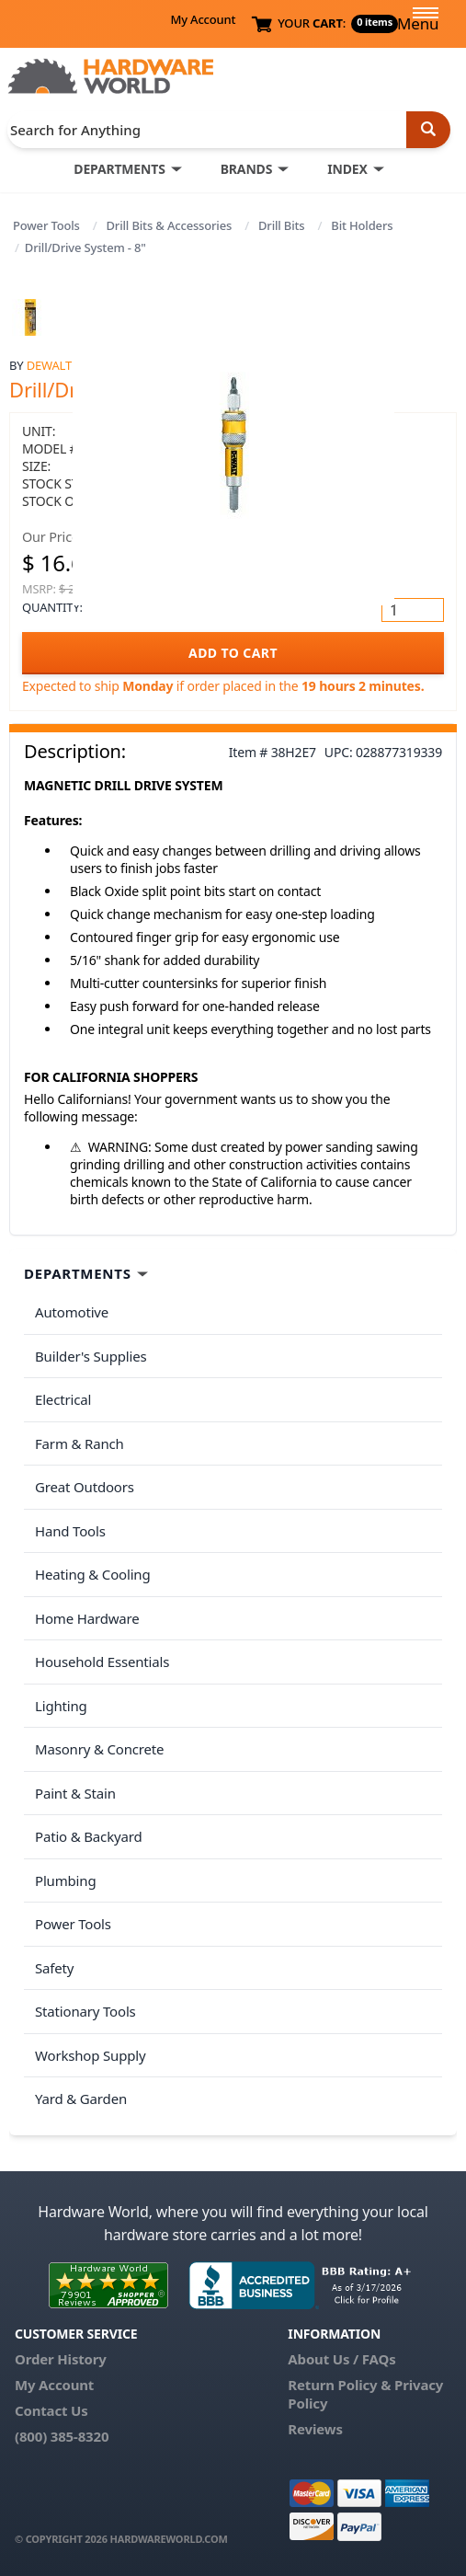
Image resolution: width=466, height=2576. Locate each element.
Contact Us (51, 2410)
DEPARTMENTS (119, 169)
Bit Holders (361, 225)
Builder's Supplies (91, 1356)
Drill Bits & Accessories (170, 225)
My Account (202, 19)
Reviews (315, 2429)
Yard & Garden (81, 2098)
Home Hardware (87, 1618)
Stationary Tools (85, 2011)
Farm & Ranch (79, 1443)
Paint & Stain (75, 1793)
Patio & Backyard (88, 1836)
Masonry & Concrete (99, 1749)
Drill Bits (281, 225)
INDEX (347, 169)
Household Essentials (102, 1661)
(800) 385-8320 (61, 2436)
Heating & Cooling (93, 1574)
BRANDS (247, 169)
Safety (54, 1968)
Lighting (61, 1705)
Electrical (63, 1399)
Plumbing (65, 1880)
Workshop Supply (90, 2055)
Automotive (71, 1312)
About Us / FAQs (341, 2359)
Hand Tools (70, 1531)
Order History (61, 2359)
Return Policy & (339, 2384)
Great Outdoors (84, 1487)
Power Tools (46, 225)
